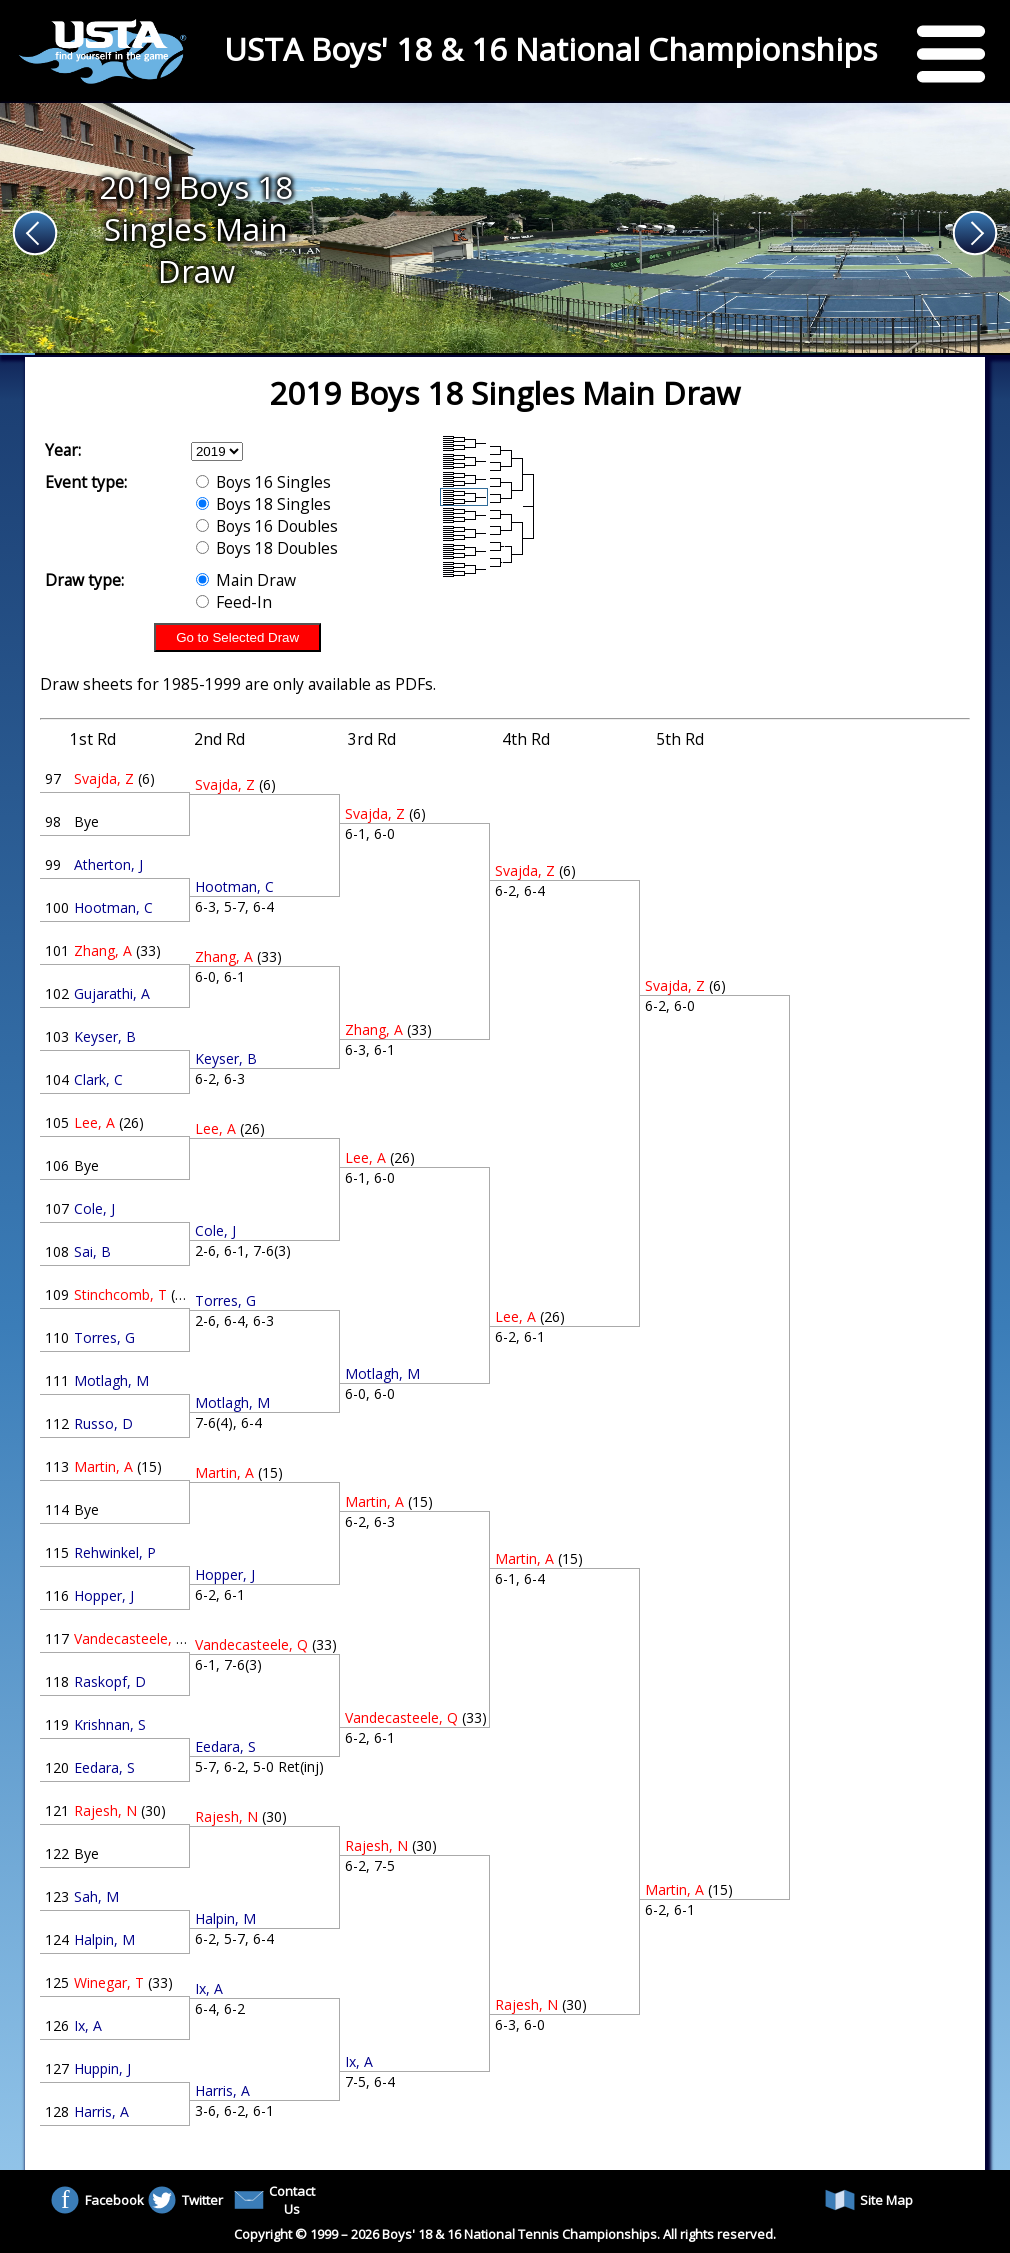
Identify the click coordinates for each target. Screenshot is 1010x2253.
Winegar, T (109, 1982)
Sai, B (92, 1251)
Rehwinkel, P (115, 1552)
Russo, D (103, 1423)
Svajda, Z (104, 778)
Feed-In (234, 602)
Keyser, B (105, 1036)
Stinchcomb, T (120, 1294)
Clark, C (98, 1079)
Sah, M (96, 1896)
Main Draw (246, 580)
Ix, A (88, 2025)
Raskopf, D (110, 1681)
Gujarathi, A (112, 993)
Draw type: (84, 580)
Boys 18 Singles (263, 504)
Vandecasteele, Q (130, 1638)
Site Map (869, 2200)
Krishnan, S (110, 1724)
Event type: (86, 482)
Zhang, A (103, 950)
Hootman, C (113, 907)
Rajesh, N (105, 1810)
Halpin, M (104, 1939)
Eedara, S (104, 1767)
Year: (63, 450)
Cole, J (94, 1208)
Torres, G (104, 1337)
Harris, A (101, 2111)
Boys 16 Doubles (267, 526)
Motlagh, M (111, 1380)
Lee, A (94, 1122)
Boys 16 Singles (263, 482)
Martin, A (103, 1466)
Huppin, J (102, 2068)
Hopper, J (104, 1595)
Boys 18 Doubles (267, 548)
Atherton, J (108, 864)
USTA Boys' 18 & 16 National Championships (550, 49)
